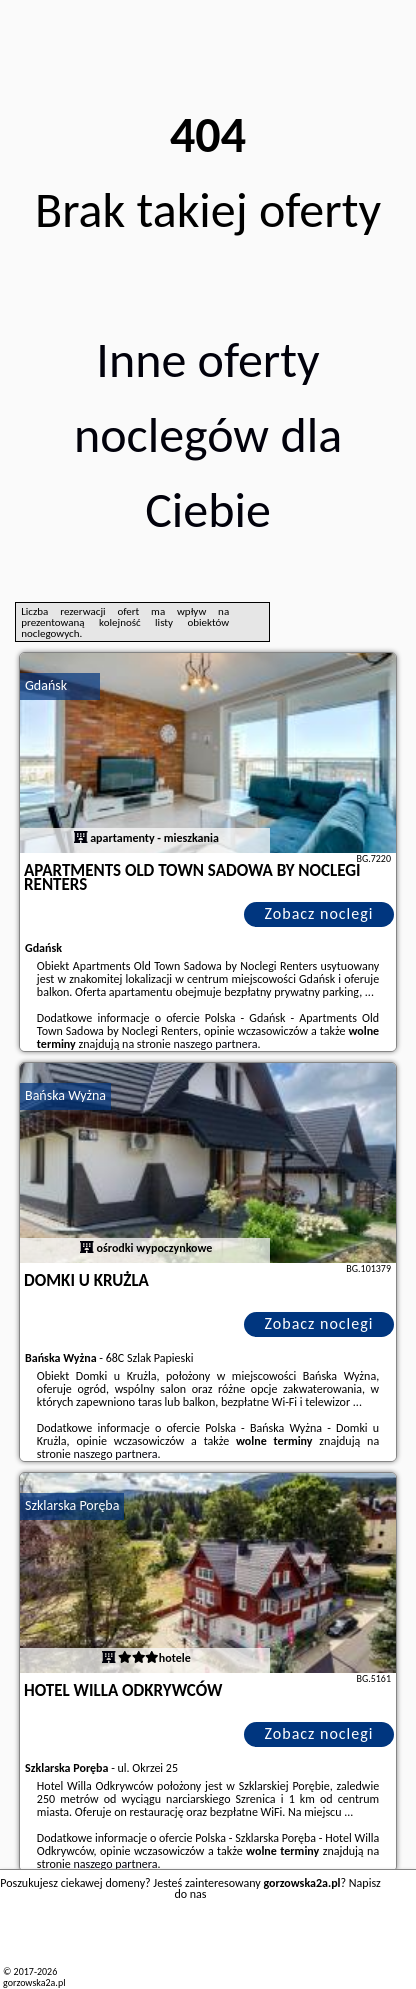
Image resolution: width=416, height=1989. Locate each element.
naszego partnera (216, 1044)
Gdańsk (46, 685)
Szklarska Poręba (72, 1505)
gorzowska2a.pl (34, 1982)
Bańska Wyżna (65, 1095)
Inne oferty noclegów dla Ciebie (208, 434)
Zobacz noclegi (319, 913)
